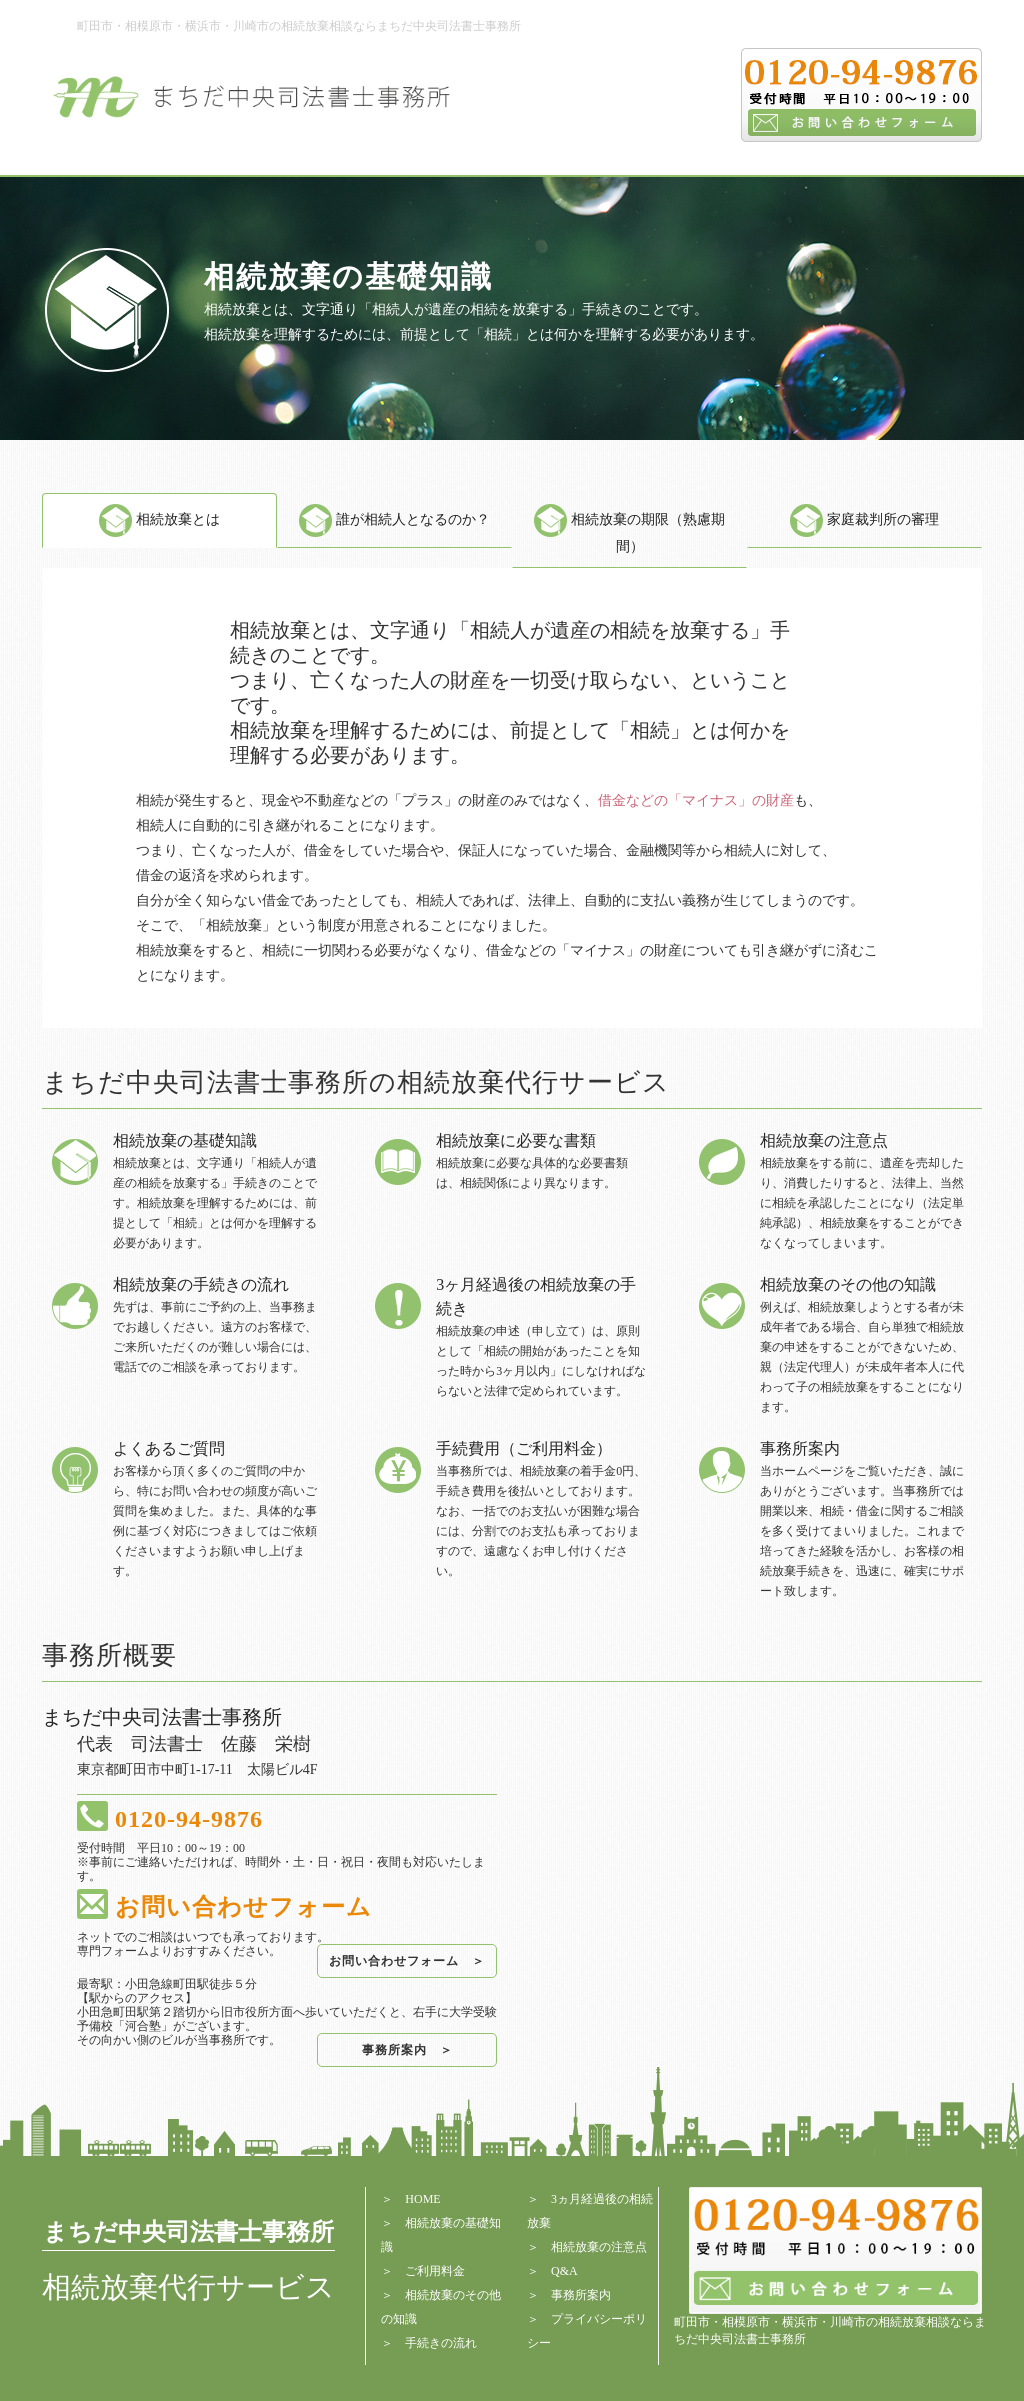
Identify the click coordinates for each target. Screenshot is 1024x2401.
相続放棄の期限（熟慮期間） (629, 533)
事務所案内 (581, 2295)
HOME (422, 2199)
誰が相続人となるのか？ (394, 519)
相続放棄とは (159, 519)
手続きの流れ (441, 2343)
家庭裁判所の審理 (864, 519)
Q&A (564, 2271)
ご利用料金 (435, 2271)
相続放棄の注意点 (599, 2247)
